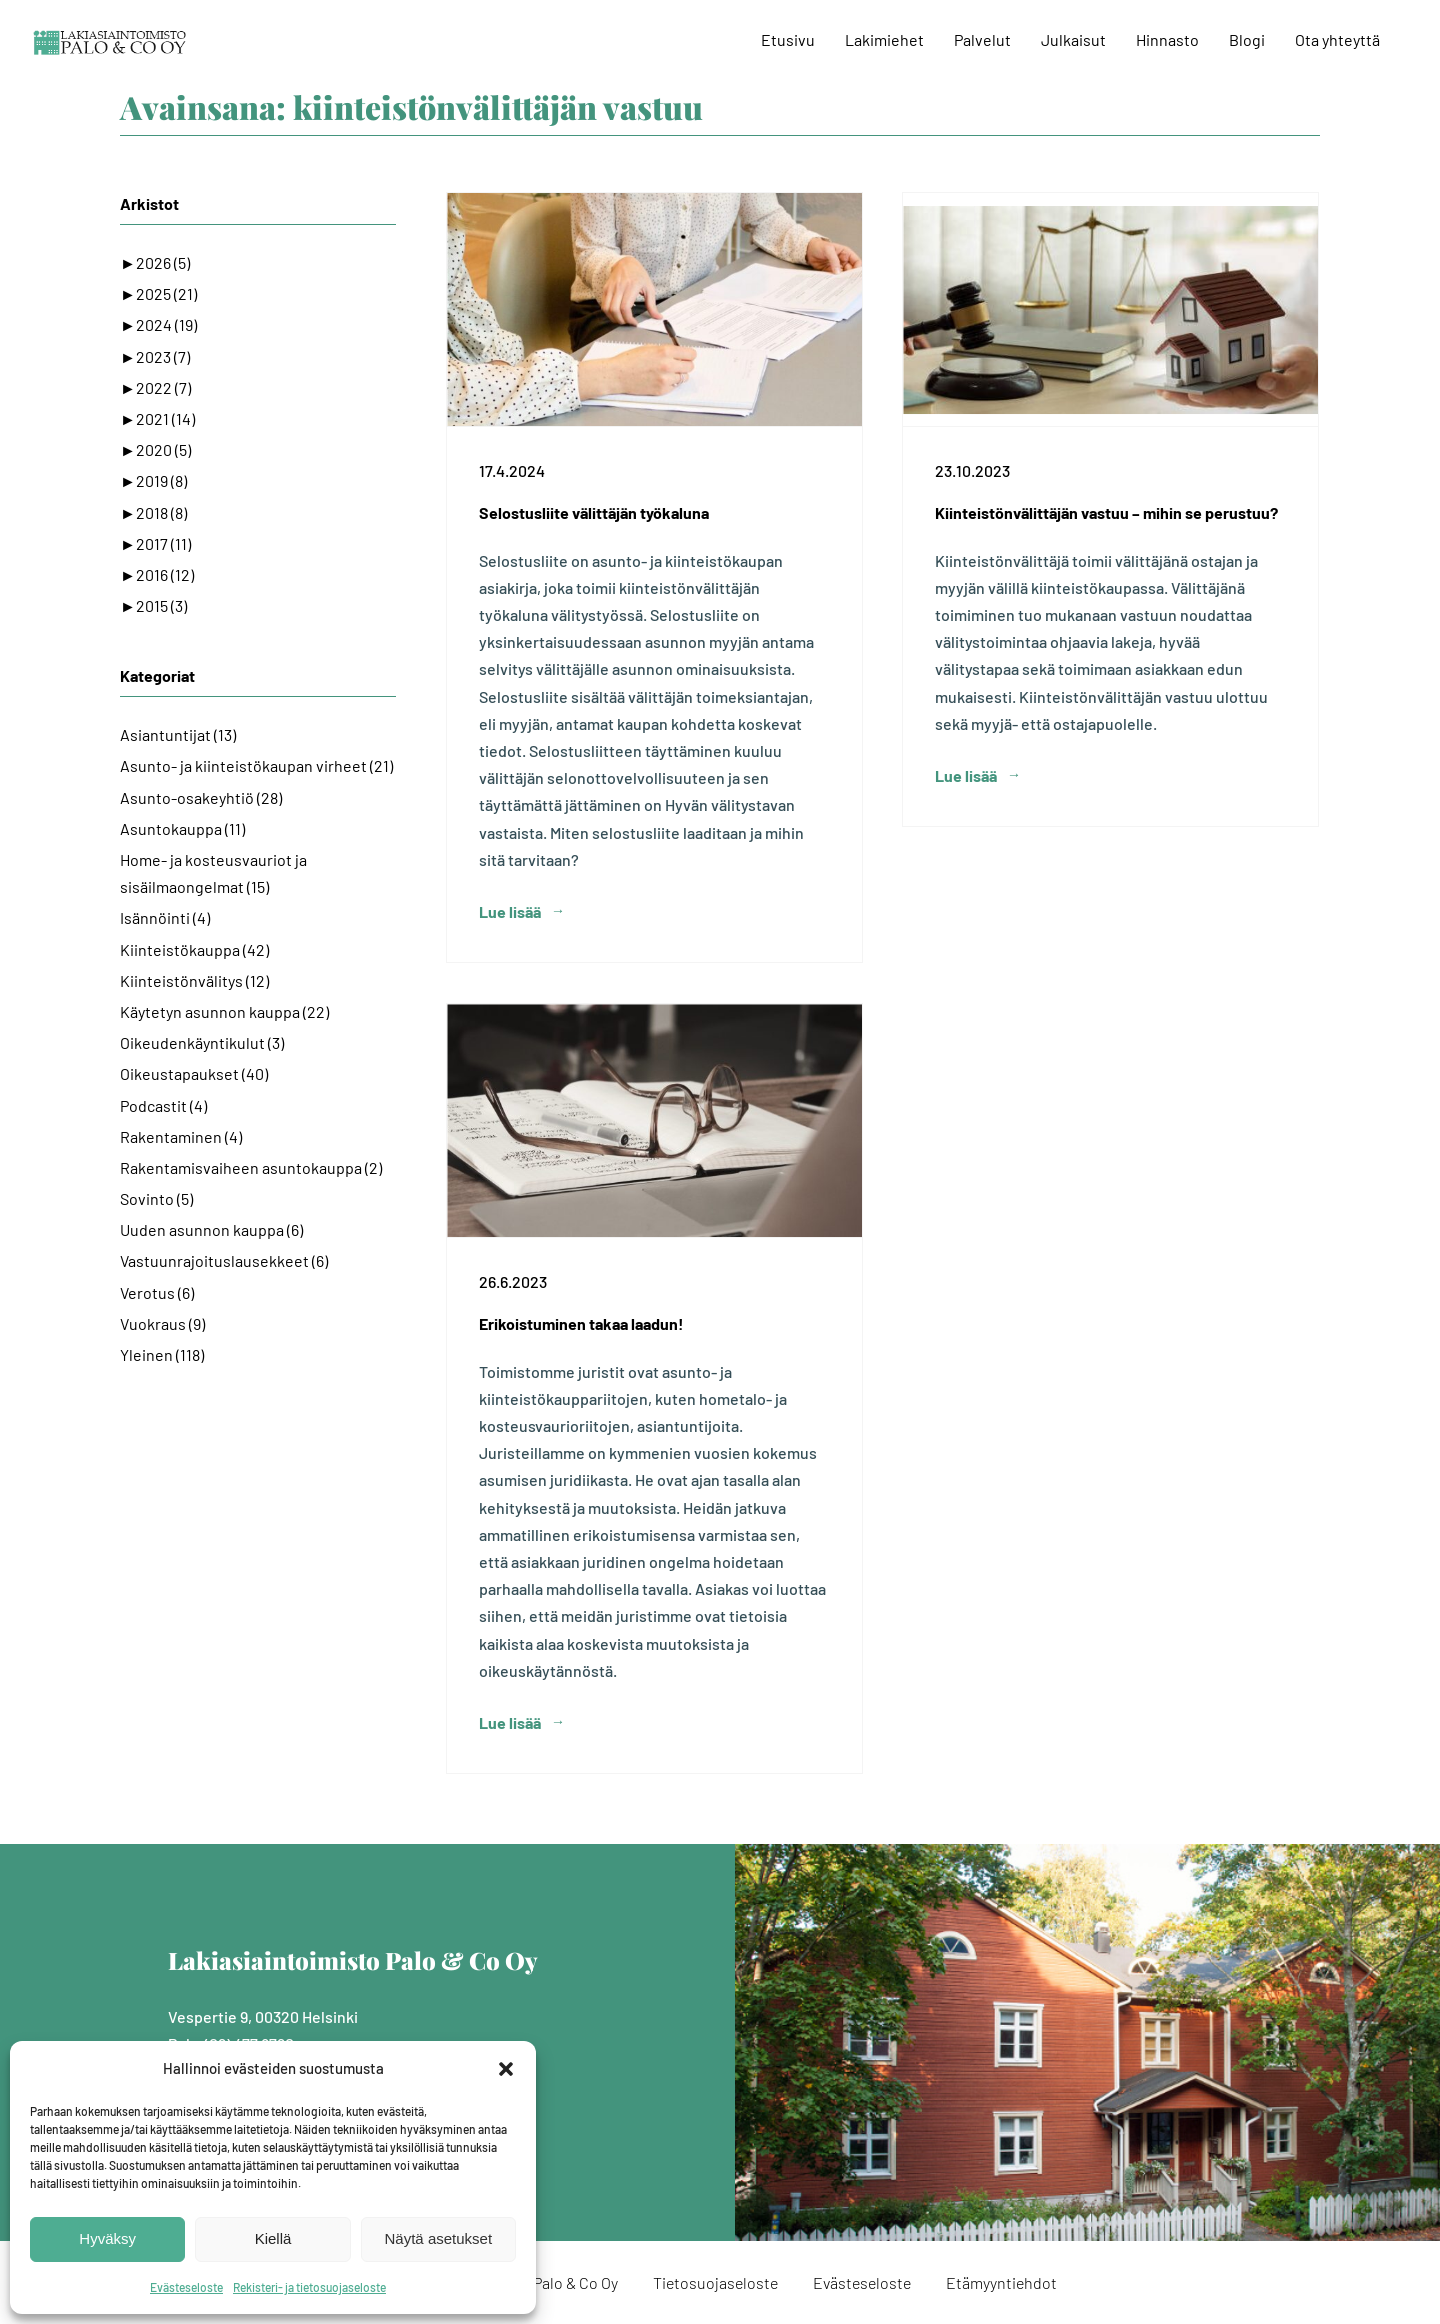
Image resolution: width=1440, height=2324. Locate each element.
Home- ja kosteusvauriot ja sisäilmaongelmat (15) (213, 873)
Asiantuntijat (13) (178, 734)
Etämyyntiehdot (1001, 2282)
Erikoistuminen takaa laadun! (581, 1323)
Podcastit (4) (163, 1105)
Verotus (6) (157, 1292)
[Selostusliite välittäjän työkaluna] (654, 309)
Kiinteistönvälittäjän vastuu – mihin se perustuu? (1106, 512)
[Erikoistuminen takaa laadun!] (654, 1120)
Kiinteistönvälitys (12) (194, 980)
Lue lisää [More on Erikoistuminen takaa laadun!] (510, 1722)
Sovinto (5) (156, 1198)
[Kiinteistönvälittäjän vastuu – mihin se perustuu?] (1110, 309)
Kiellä (273, 2238)
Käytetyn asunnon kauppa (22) (224, 1011)
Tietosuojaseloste (715, 2282)
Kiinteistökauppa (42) (194, 949)
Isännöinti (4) (165, 917)
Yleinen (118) (162, 1354)
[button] (506, 2069)
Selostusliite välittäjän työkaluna (594, 512)
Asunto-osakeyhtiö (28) (201, 797)
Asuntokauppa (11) (182, 828)
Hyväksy (107, 2238)
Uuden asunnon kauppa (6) (211, 1229)
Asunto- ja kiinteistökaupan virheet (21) (256, 765)
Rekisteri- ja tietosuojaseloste (309, 2287)
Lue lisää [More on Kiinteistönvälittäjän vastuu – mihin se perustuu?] (966, 911)
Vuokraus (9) (162, 1323)
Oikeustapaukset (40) (194, 1073)
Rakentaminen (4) (181, 1136)
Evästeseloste (186, 2287)
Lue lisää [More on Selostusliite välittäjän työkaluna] (510, 911)
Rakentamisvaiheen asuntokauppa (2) (251, 1167)
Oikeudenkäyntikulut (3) (202, 1042)
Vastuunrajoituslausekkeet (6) (224, 1260)
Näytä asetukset (439, 2238)
